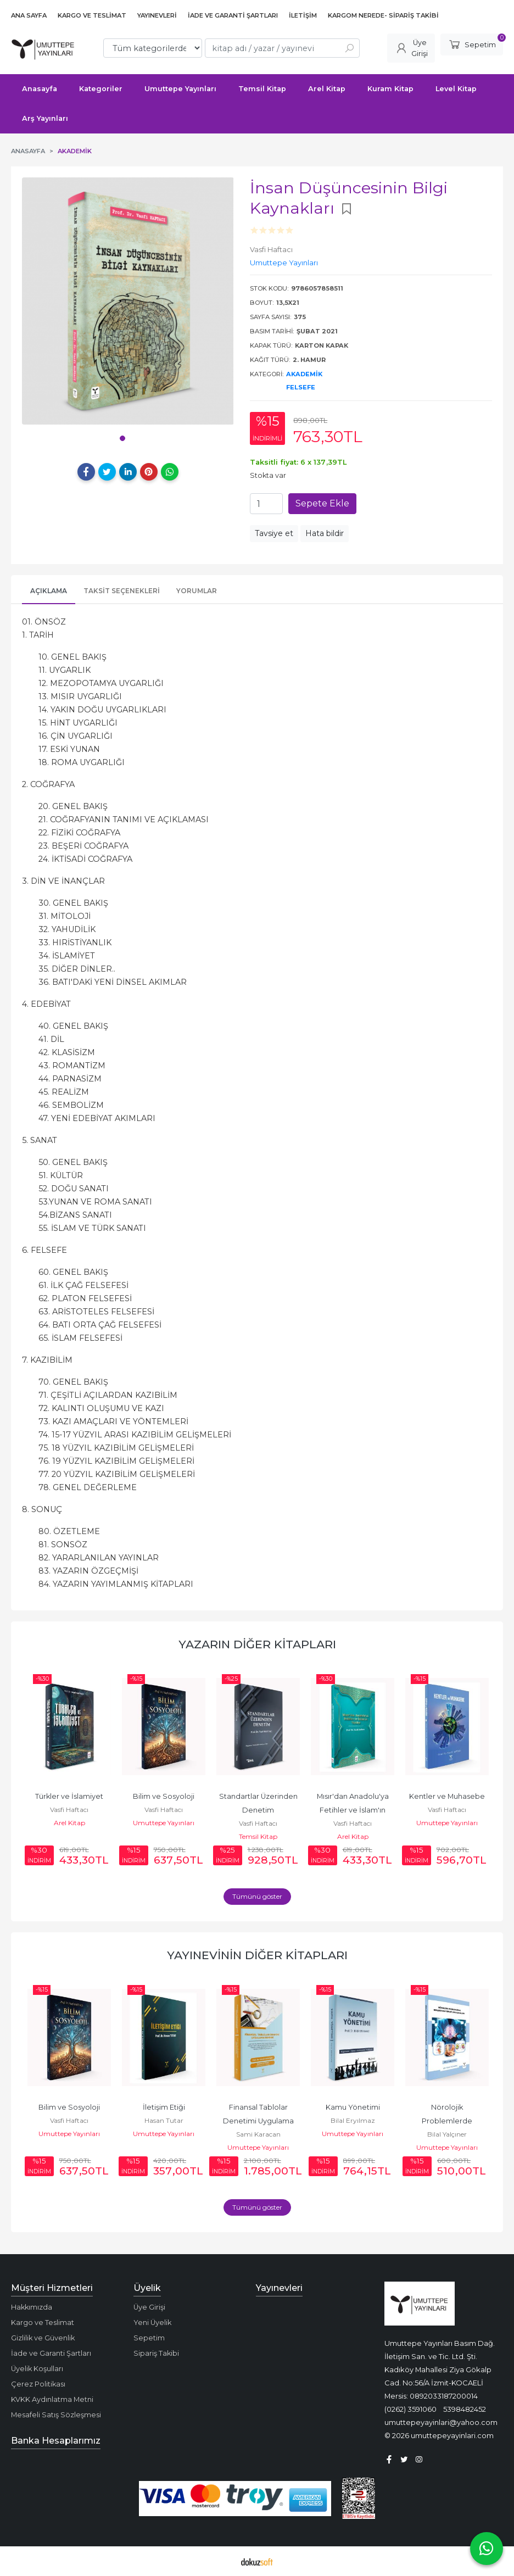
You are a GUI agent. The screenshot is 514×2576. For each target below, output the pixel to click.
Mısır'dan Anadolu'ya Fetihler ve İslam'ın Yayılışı (353, 1810)
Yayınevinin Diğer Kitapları (257, 1955)
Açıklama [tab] (48, 591)
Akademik (304, 374)
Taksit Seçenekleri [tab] (121, 591)
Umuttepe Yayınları (163, 1823)
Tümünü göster (257, 1896)
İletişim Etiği (164, 2107)
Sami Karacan (258, 2134)
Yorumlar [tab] (196, 591)
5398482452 (464, 2409)
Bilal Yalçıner (447, 2134)
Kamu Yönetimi (353, 2107)
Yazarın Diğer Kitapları (257, 1644)
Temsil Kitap (258, 1836)
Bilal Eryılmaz (353, 2120)
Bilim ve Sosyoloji (163, 1796)
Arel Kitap (69, 1823)
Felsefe (300, 387)
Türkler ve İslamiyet (69, 1796)
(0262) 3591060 (410, 2409)
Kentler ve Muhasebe (447, 1796)
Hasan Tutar (163, 2120)
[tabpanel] (128, 301)
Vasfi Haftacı (69, 1809)
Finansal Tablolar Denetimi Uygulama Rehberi (259, 2121)
